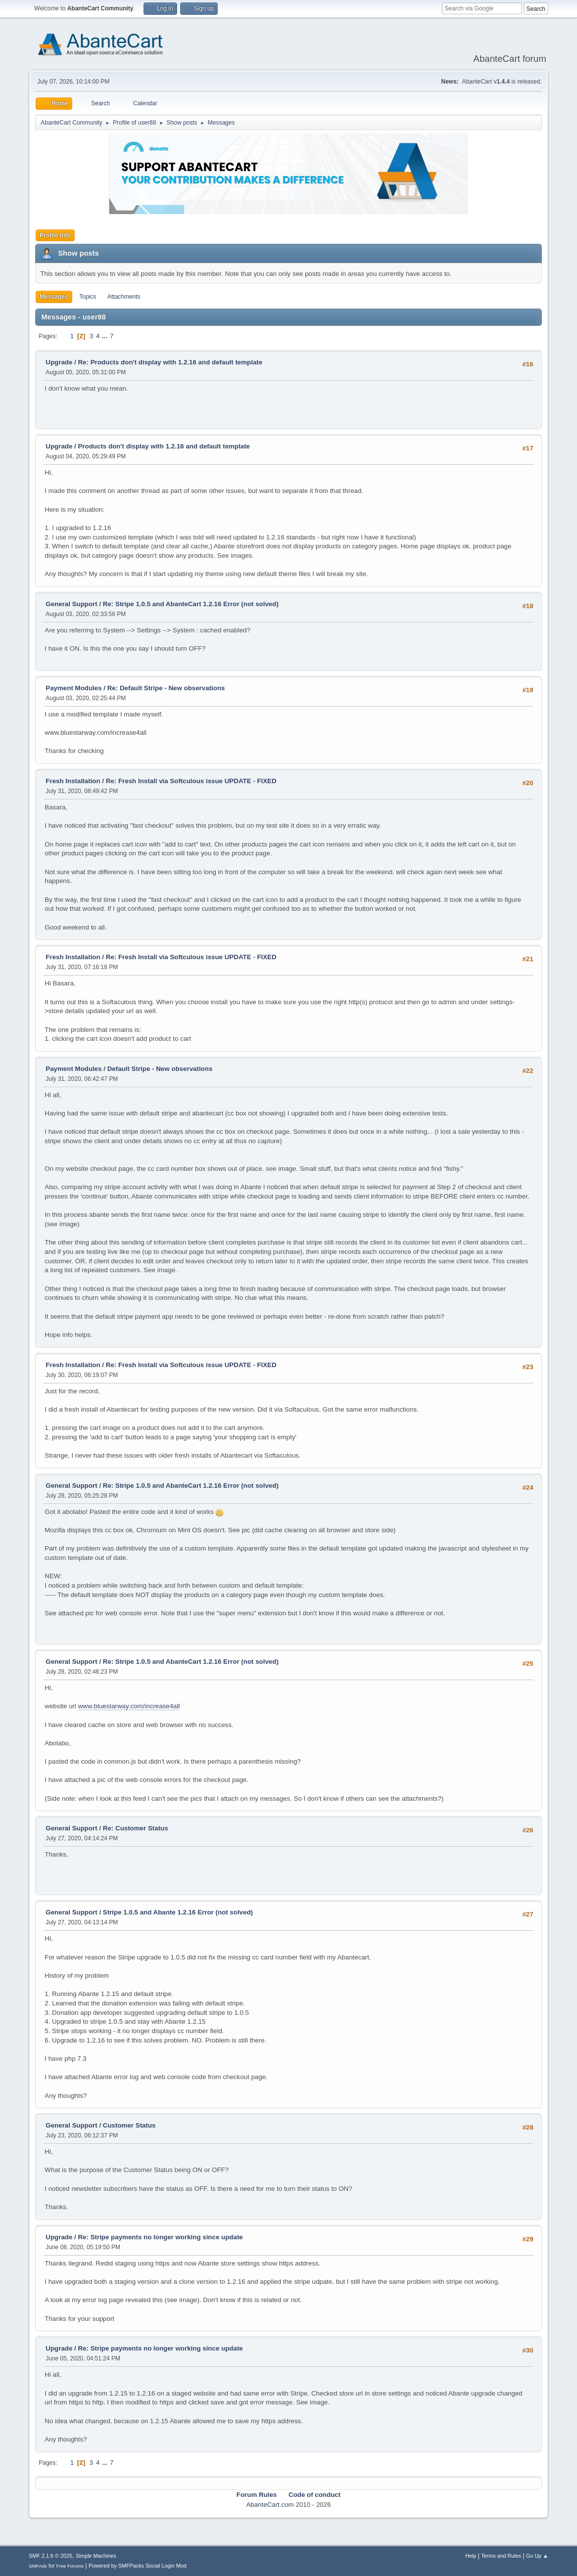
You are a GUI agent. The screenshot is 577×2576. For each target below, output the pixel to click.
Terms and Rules (501, 2556)
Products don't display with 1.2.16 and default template (164, 446)
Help (470, 2556)
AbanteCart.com (269, 2504)
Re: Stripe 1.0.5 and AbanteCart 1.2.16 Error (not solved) (191, 604)
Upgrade (59, 362)
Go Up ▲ (537, 2556)
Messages (54, 296)
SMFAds (38, 2566)
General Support (71, 604)
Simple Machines (96, 2556)
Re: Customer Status (135, 1828)
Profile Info (55, 235)
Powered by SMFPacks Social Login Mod (138, 2566)
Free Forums (70, 2566)
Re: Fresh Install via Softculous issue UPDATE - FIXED (191, 781)
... (105, 336)
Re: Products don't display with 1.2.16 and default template (170, 362)
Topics (87, 296)
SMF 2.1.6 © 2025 (50, 2556)
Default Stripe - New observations (160, 1068)
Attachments (124, 296)
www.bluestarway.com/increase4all (129, 1706)
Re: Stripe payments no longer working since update (160, 2237)
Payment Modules (73, 688)
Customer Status (129, 2125)
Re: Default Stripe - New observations (166, 688)
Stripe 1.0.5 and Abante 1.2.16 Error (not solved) (178, 1912)
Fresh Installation (73, 781)
